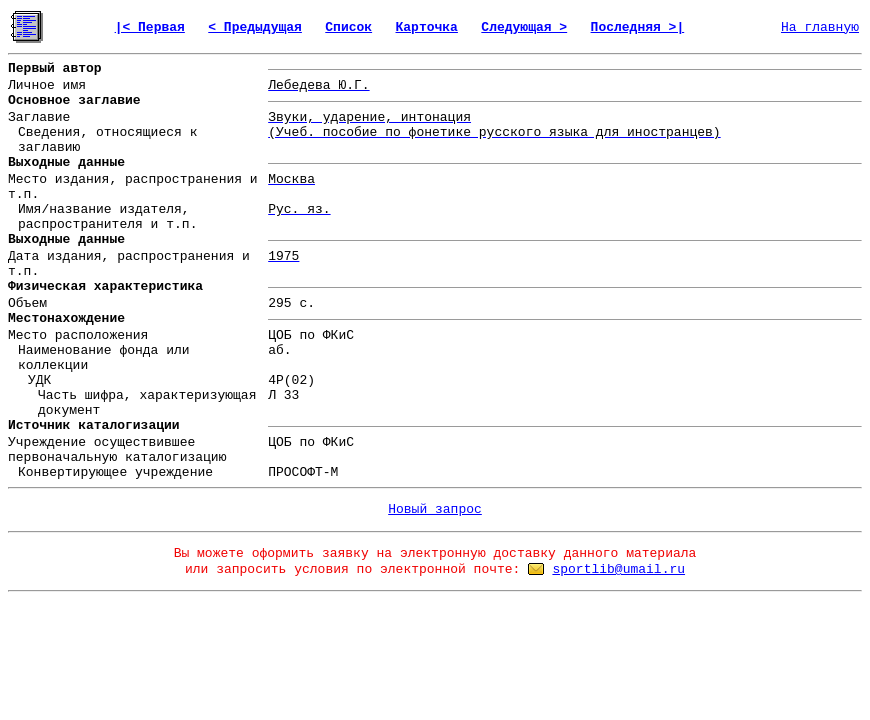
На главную (820, 27)
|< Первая (150, 27)
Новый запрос (435, 509)
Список (348, 27)
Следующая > (524, 27)
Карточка (427, 27)
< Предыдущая (255, 27)
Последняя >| (638, 27)
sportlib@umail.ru (618, 569)
